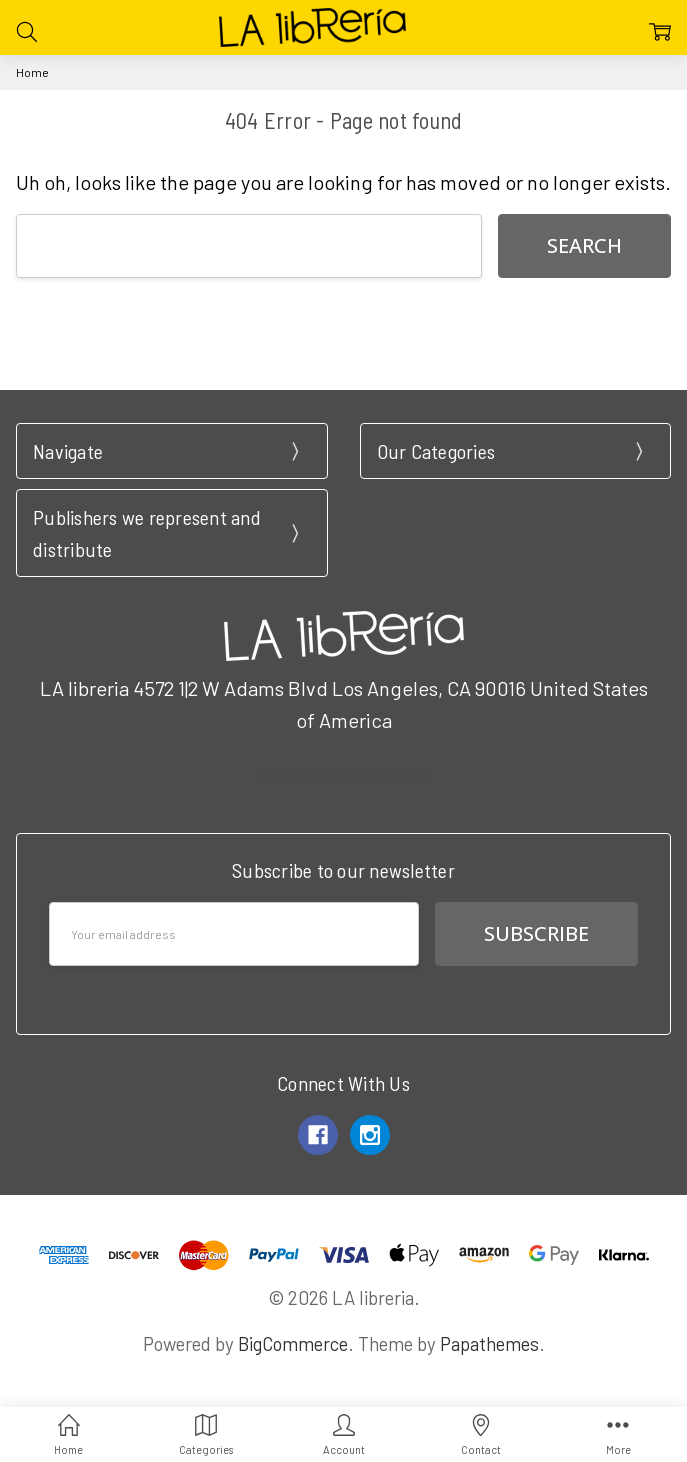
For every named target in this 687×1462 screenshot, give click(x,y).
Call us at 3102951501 (344, 774)
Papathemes (489, 1343)
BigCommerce (293, 1343)
